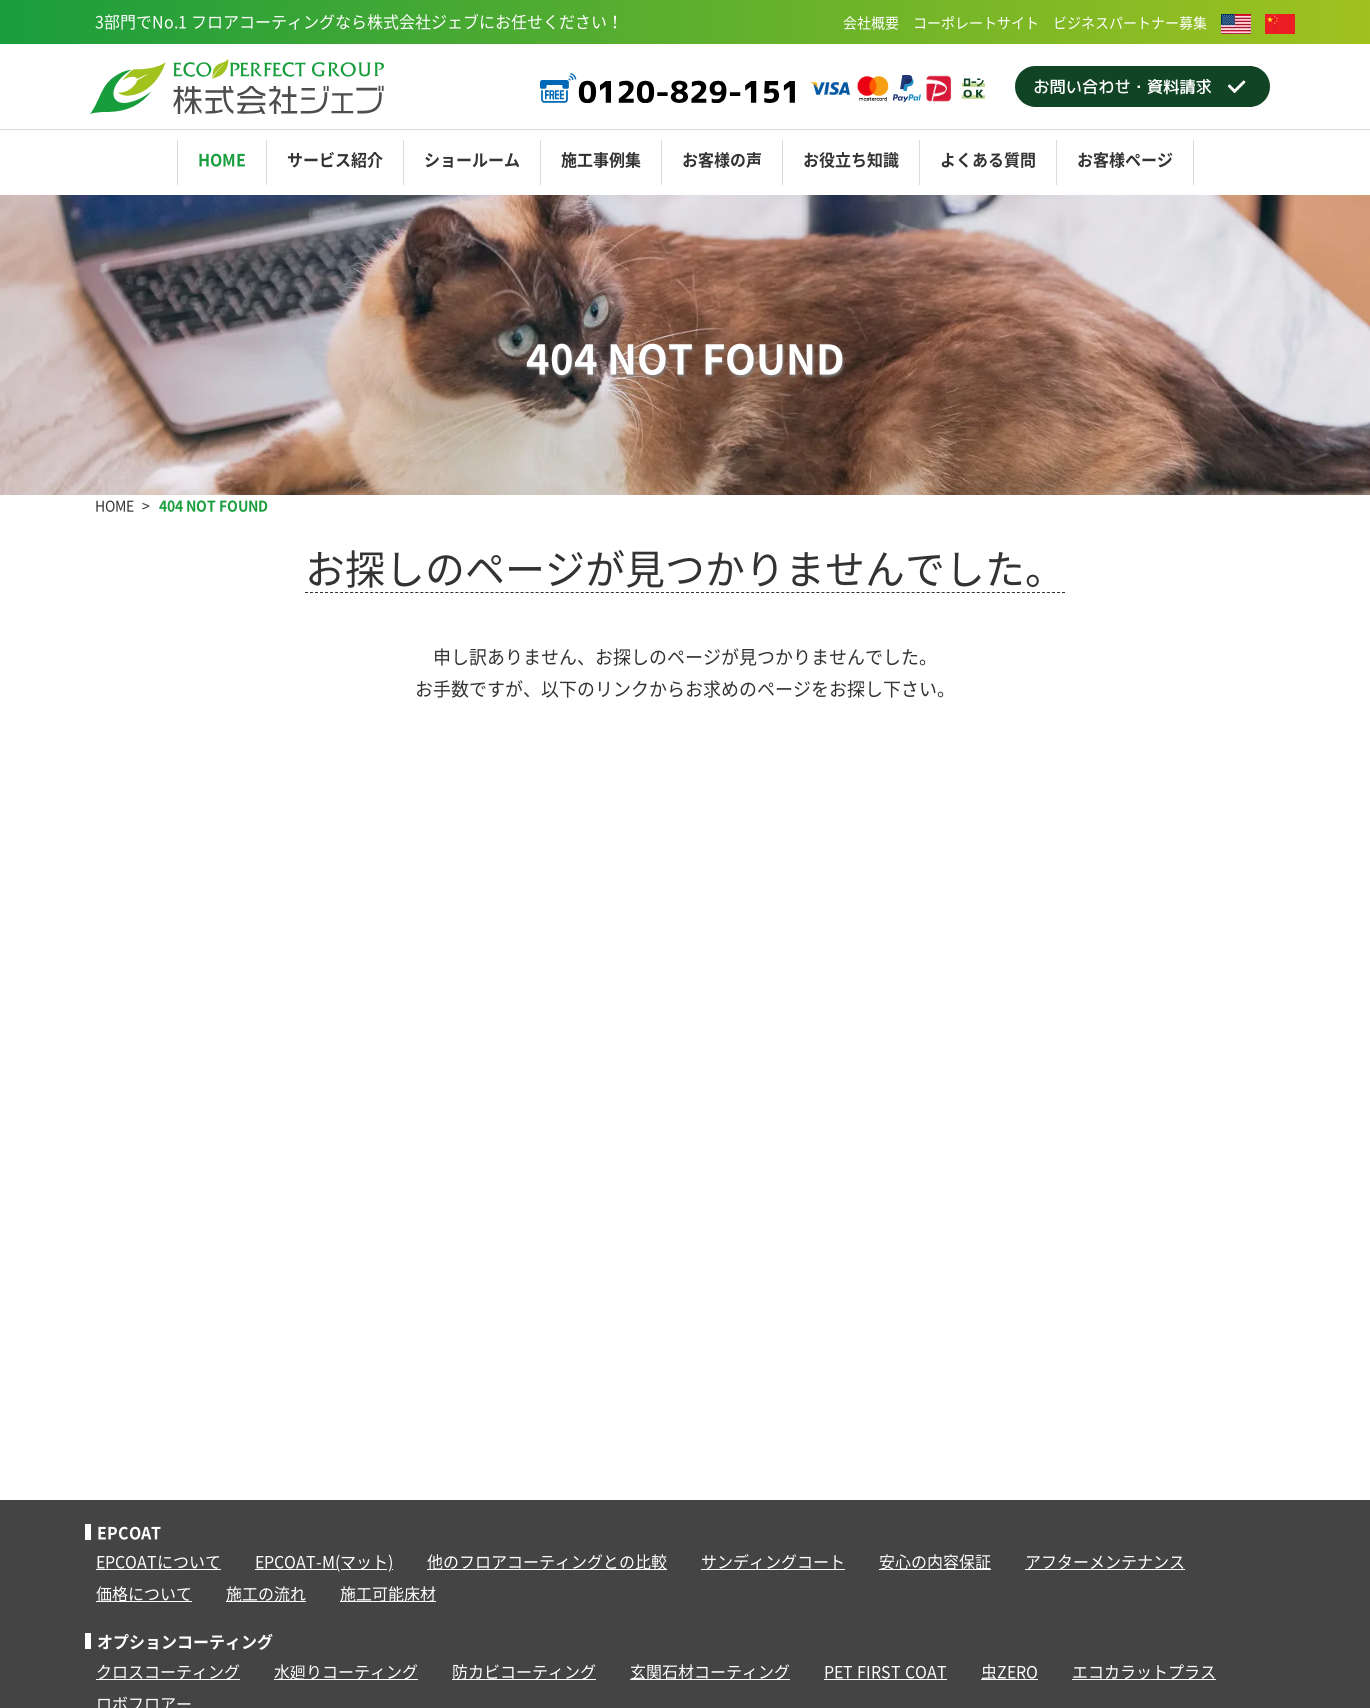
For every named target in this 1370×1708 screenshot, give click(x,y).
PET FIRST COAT (885, 1671)
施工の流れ (266, 1593)
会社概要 (871, 22)
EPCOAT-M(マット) (324, 1561)
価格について (144, 1593)
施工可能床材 (388, 1593)
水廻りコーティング (346, 1671)
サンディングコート (773, 1561)
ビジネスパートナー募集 (1130, 22)
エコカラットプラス (1144, 1671)
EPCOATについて (158, 1561)
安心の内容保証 (935, 1561)
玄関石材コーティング (710, 1671)
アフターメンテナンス (1105, 1561)
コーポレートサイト (976, 22)
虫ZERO (1009, 1671)
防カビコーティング (524, 1671)
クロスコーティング (168, 1671)
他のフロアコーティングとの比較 (547, 1561)
